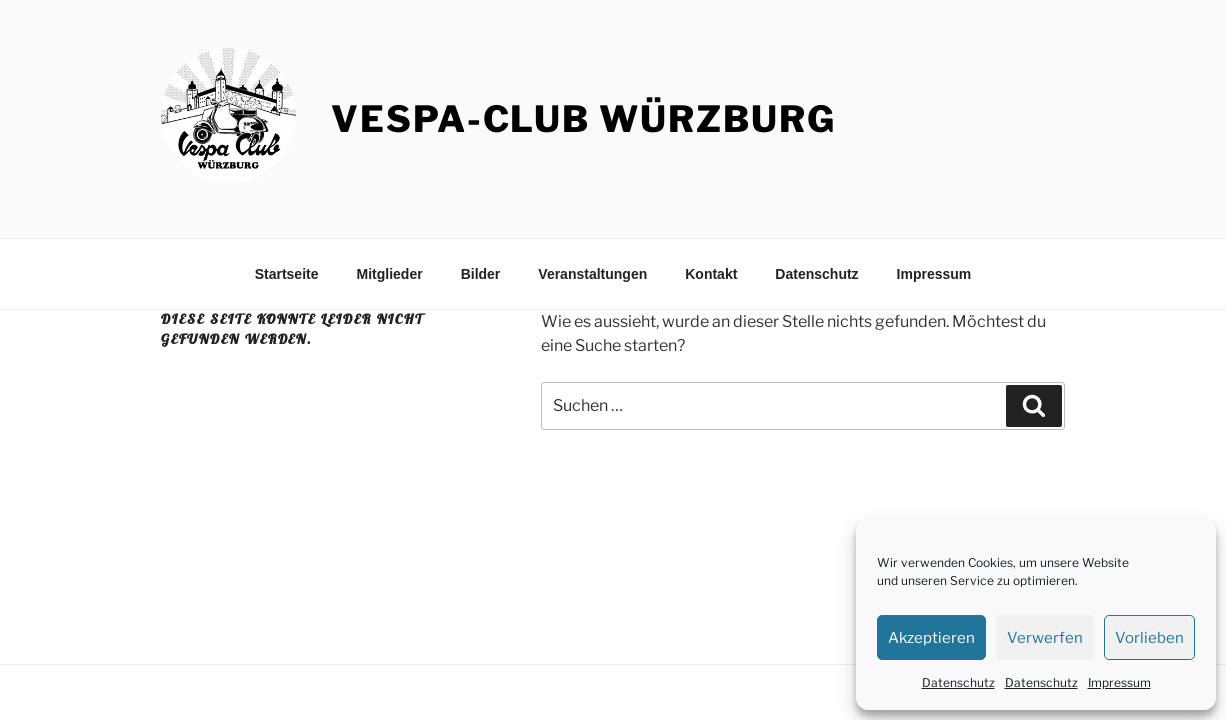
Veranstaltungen (592, 274)
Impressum (1119, 682)
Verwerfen (1045, 638)
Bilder (481, 274)
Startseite (287, 274)
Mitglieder (390, 274)
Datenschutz (958, 682)
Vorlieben (1149, 638)
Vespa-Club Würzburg (583, 119)
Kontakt (711, 274)
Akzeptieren (931, 638)
